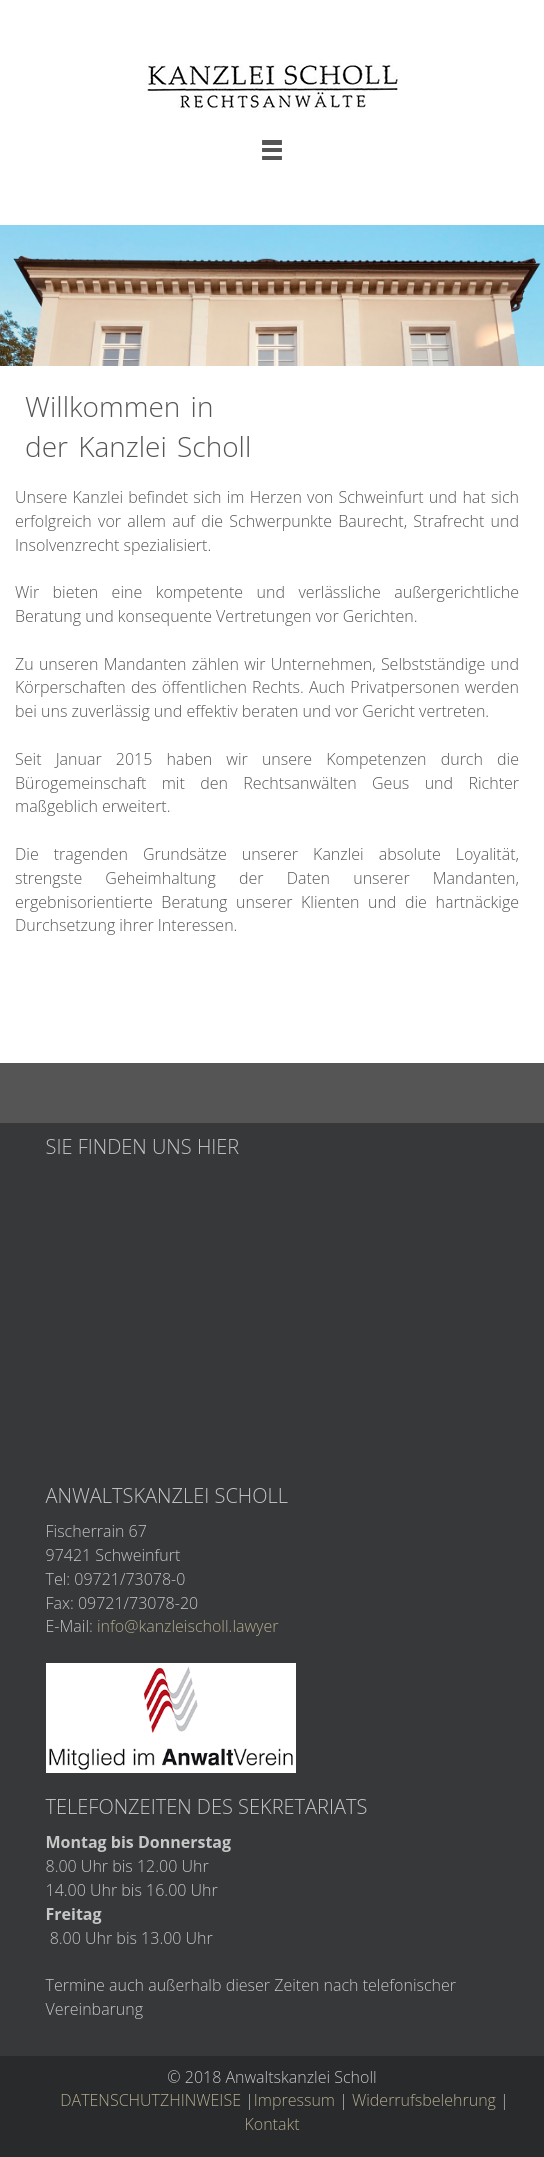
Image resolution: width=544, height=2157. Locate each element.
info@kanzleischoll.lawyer (187, 1626)
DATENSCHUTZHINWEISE (150, 2100)
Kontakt (271, 2124)
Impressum (294, 2100)
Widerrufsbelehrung (424, 2100)
